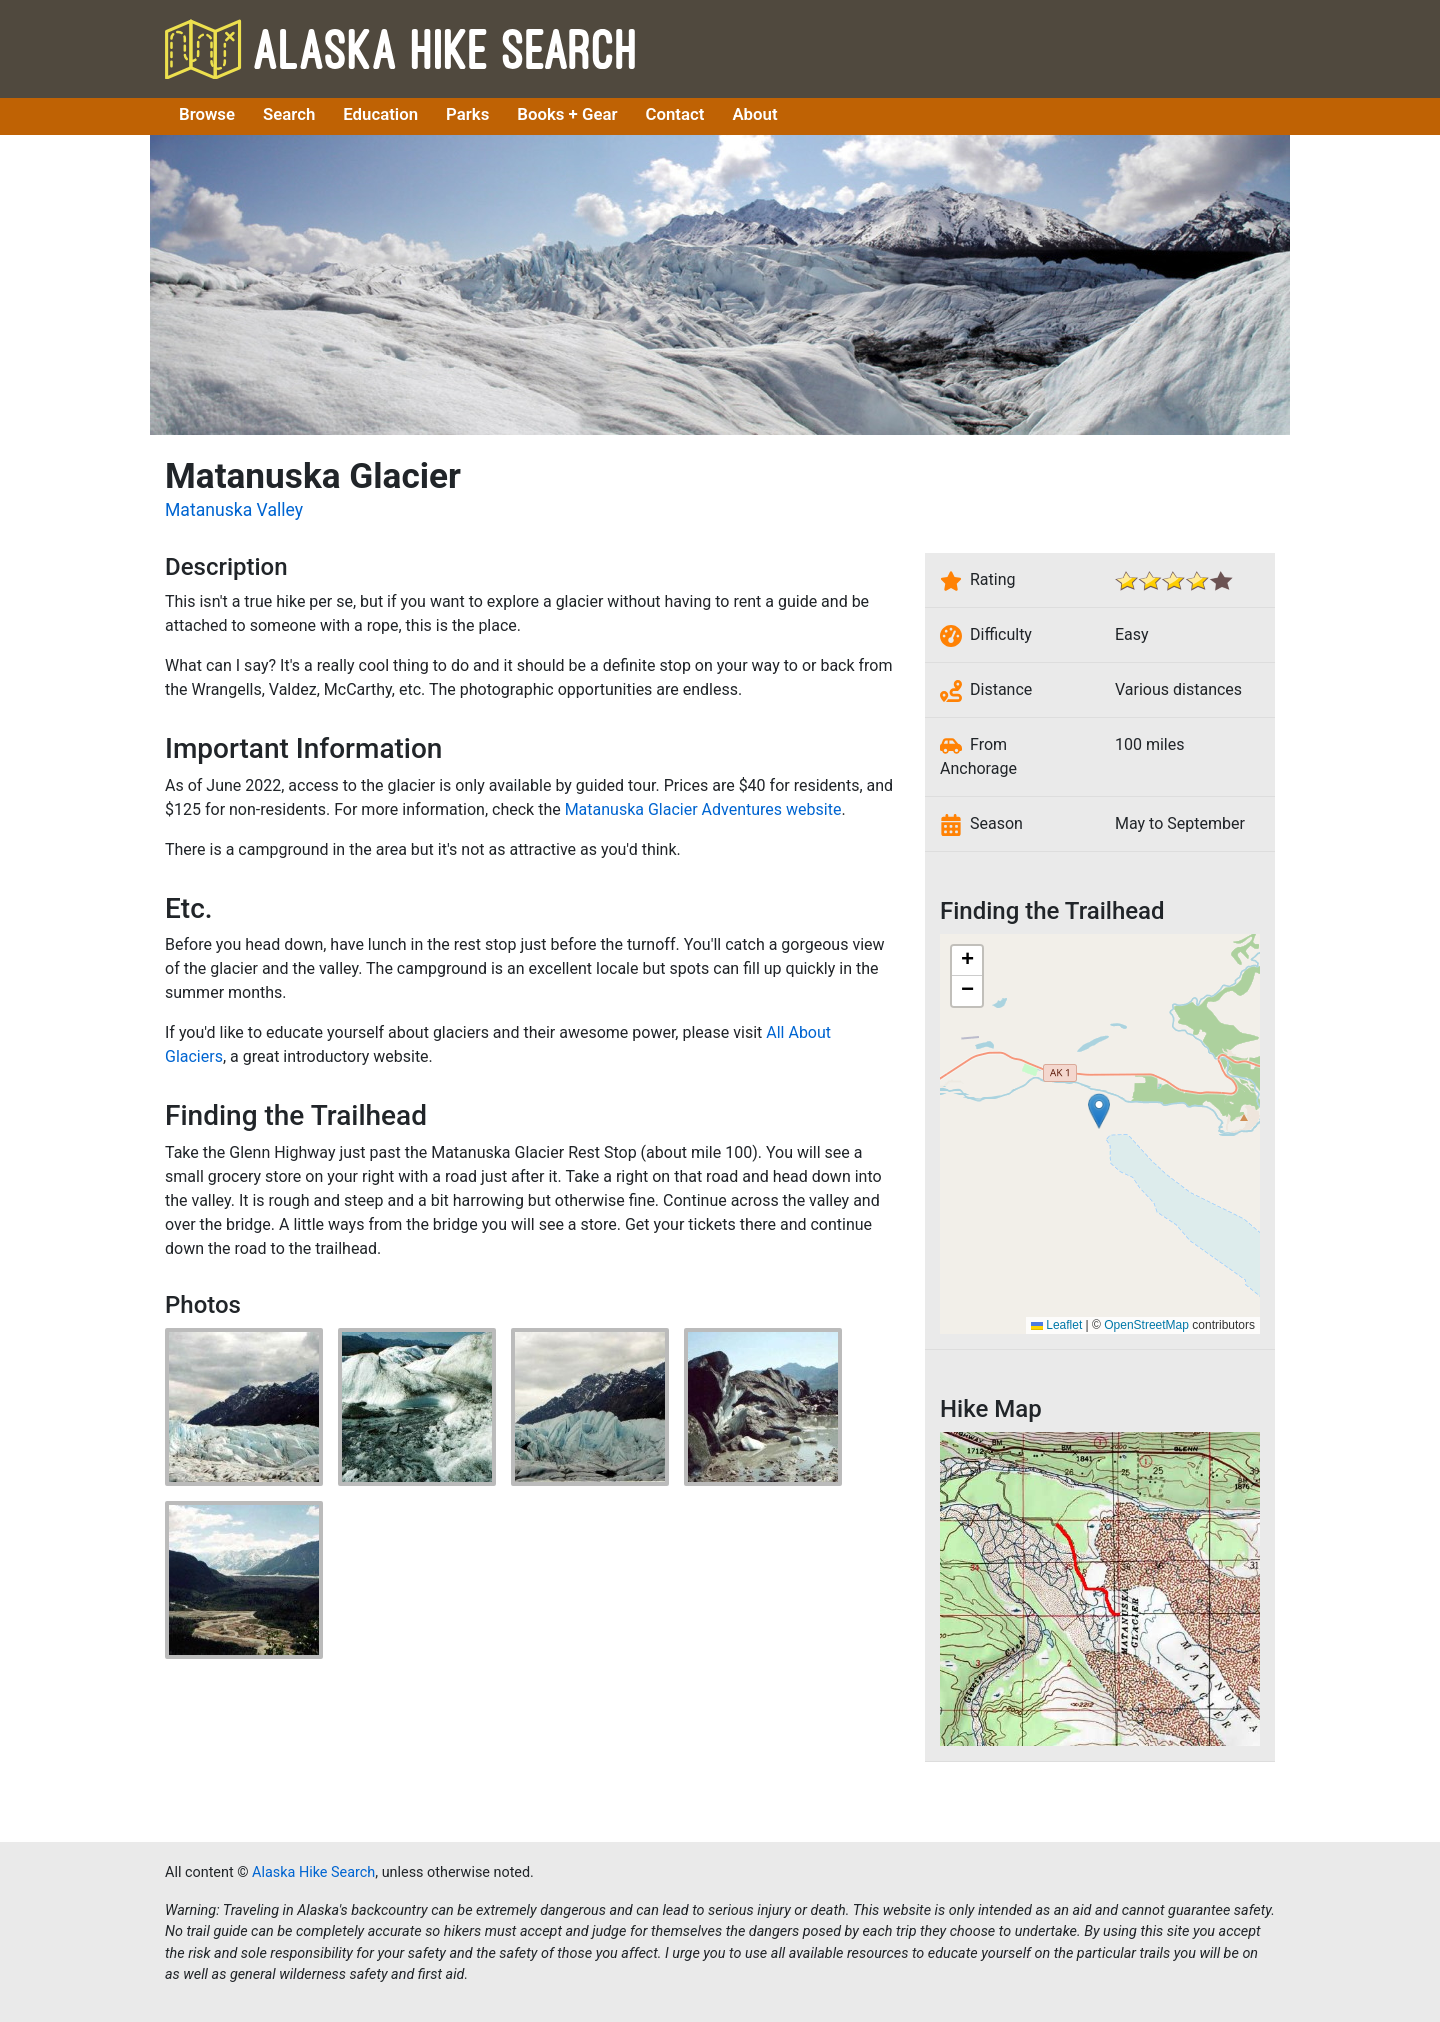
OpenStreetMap (1146, 1325)
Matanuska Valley (234, 510)
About (754, 114)
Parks (467, 114)
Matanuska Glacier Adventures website (703, 809)
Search (289, 114)
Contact (675, 114)
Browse (207, 114)
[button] (1099, 1111)
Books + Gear (567, 114)
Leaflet (1056, 1325)
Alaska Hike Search (400, 48)
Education (380, 114)
